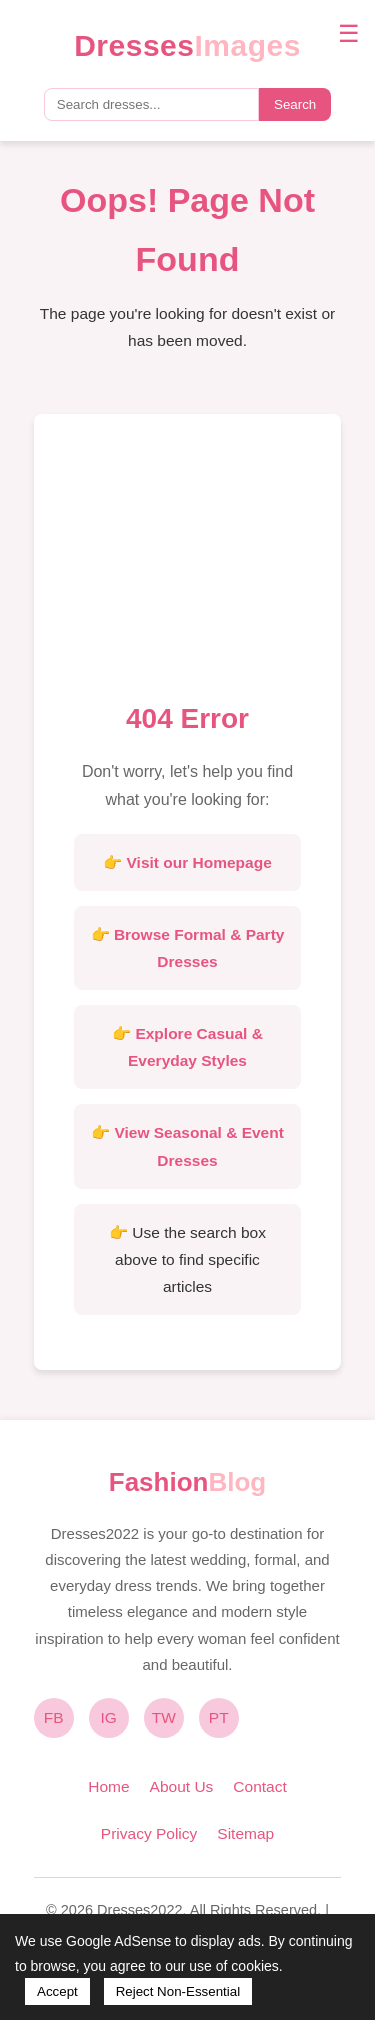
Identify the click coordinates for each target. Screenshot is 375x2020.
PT (219, 1717)
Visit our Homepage (199, 862)
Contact (259, 1786)
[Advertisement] (188, 564)
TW (164, 1717)
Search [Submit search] (295, 104)
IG (109, 1717)
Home (108, 1786)
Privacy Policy (149, 1833)
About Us (182, 1786)
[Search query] (151, 104)
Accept (57, 1991)
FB (54, 1717)
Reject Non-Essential (178, 1991)
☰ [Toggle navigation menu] (349, 33)
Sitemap (245, 1833)
